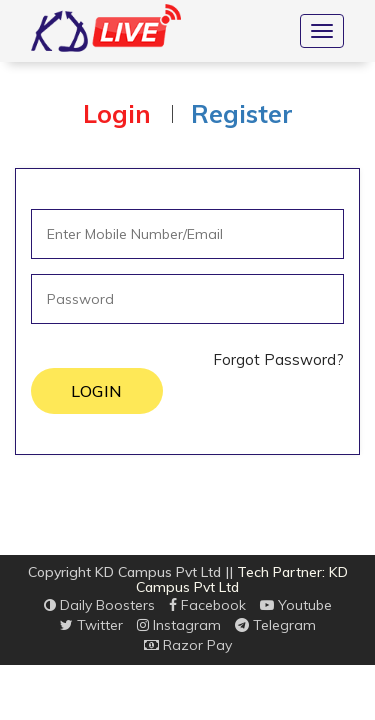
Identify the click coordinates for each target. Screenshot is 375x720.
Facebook (207, 605)
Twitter (91, 625)
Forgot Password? (278, 359)
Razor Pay (188, 645)
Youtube (296, 605)
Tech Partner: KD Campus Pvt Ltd (242, 579)
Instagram (179, 625)
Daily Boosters (99, 605)
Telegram (275, 625)
